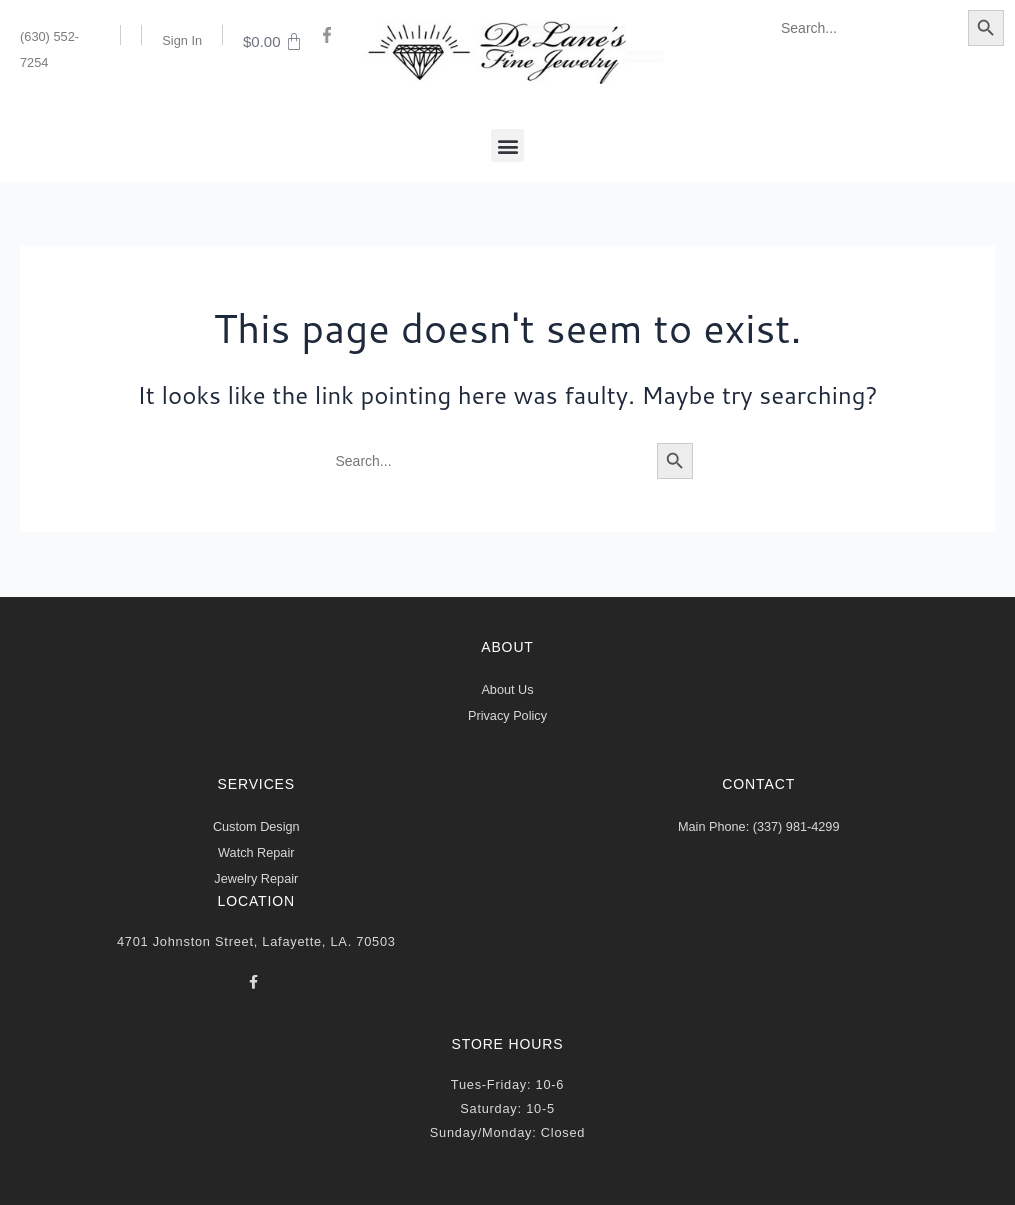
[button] (507, 145)
